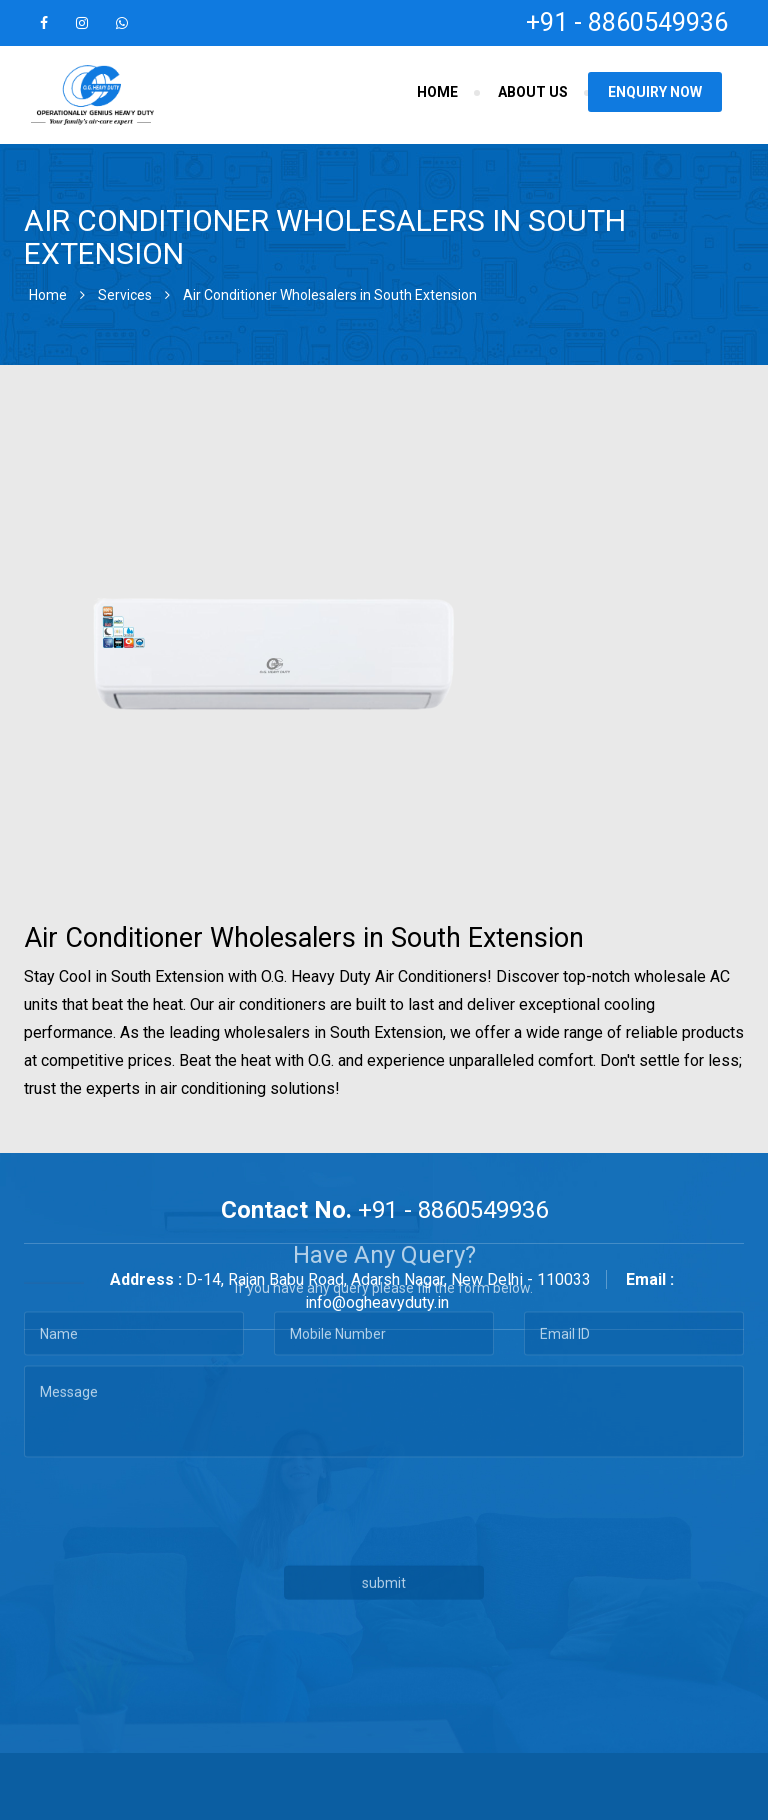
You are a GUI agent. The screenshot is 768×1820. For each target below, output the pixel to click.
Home (437, 92)
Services (125, 295)
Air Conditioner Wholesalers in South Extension (330, 295)
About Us (533, 92)
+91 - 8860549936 (627, 22)
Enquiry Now (655, 92)
